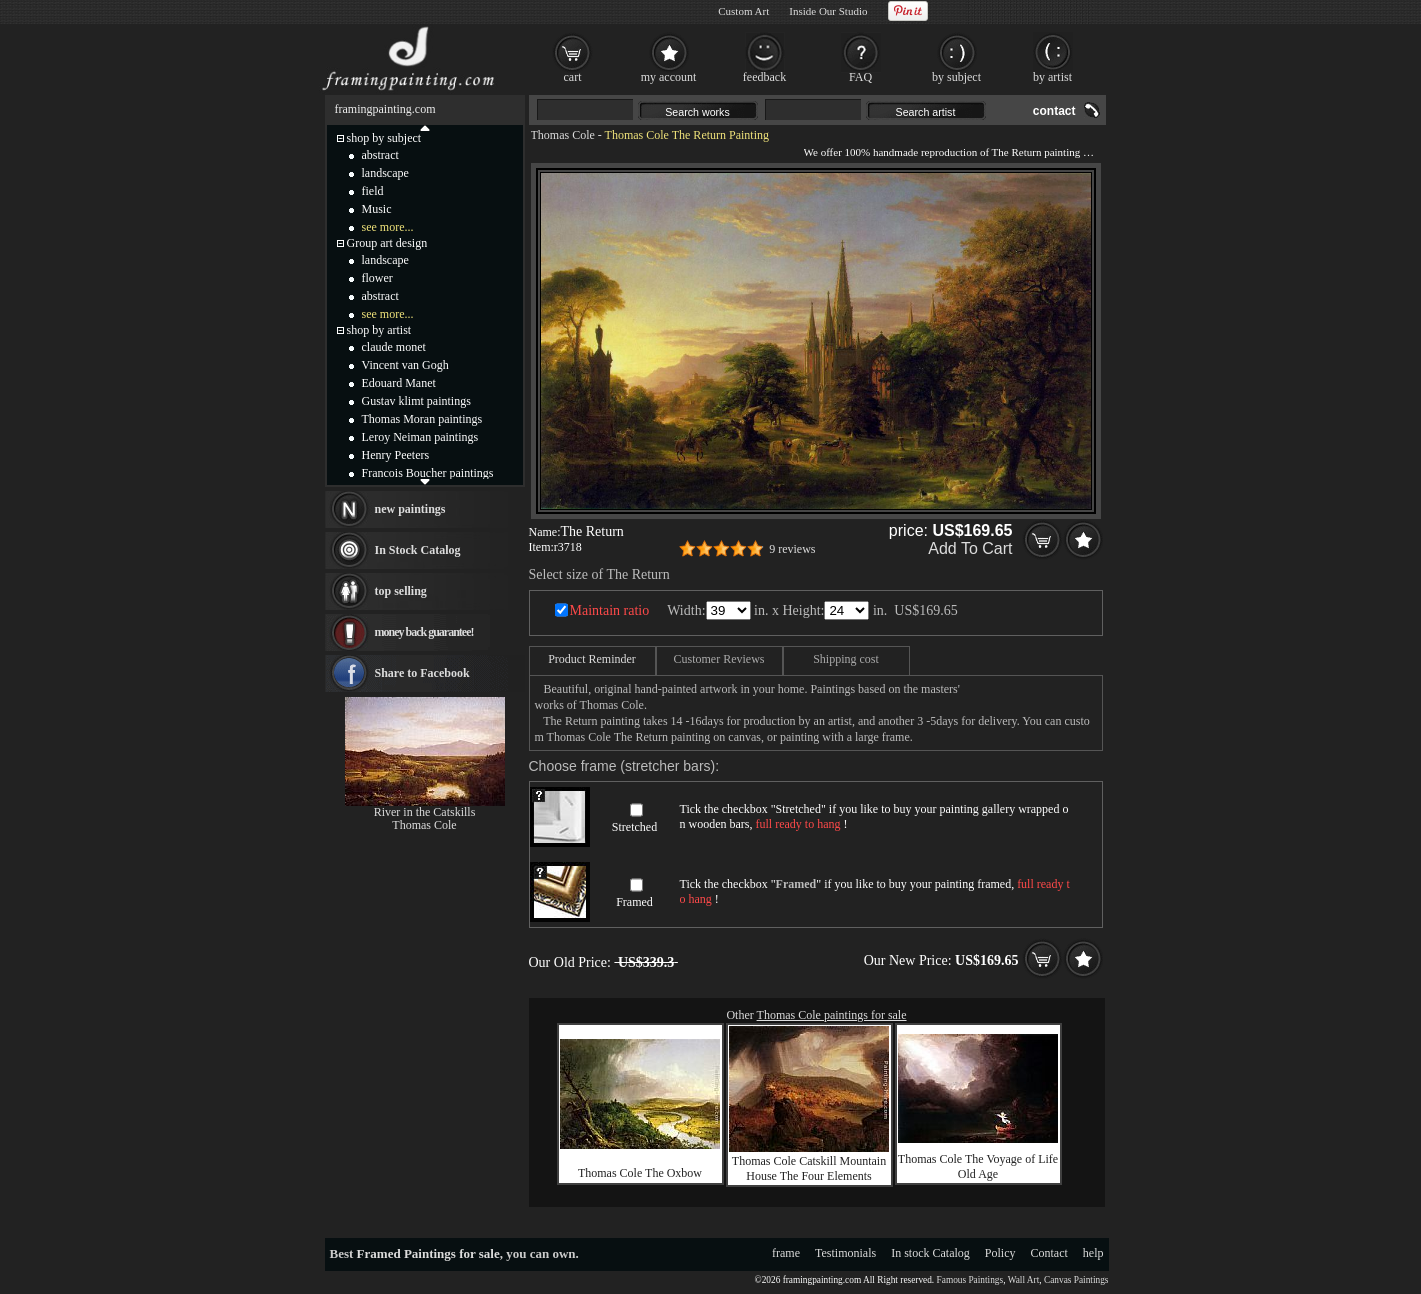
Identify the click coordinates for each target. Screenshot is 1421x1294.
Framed (634, 902)
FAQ (860, 77)
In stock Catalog (930, 1253)
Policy (1000, 1253)
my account (669, 77)
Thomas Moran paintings (422, 419)
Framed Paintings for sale (428, 1253)
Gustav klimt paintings (416, 401)
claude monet (394, 347)
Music (377, 209)
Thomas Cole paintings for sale (832, 1015)
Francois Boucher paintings (428, 473)
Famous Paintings (970, 1280)
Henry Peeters (396, 455)
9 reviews (792, 549)
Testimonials (845, 1253)
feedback (764, 77)
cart (573, 77)
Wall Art (1024, 1280)
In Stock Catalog (418, 550)
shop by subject (384, 138)
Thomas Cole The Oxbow (640, 1173)
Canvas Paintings (1076, 1280)
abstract (380, 155)
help (1093, 1253)
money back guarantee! (424, 632)
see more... (388, 227)
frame (786, 1253)
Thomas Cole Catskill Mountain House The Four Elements (809, 1168)
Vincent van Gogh (405, 365)
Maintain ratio (610, 610)
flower (377, 278)
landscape (385, 173)
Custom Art (743, 11)
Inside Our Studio (828, 11)
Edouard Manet (399, 383)
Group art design (387, 243)
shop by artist (379, 330)
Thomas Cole (563, 135)
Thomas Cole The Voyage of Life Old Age (978, 1166)
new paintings (410, 509)
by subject (956, 77)
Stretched (634, 827)
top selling (401, 591)
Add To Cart (970, 548)
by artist (1052, 77)
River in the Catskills (425, 812)
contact (1054, 111)
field (373, 191)
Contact (1049, 1253)
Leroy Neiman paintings (420, 437)
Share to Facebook (422, 673)
